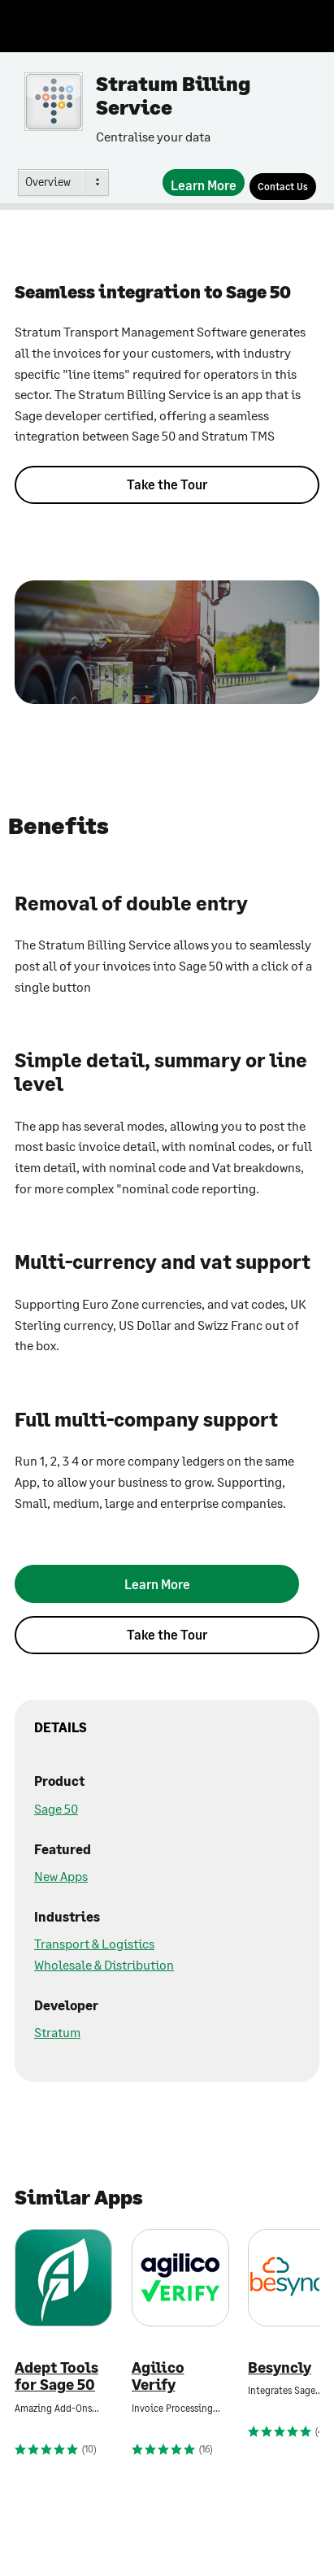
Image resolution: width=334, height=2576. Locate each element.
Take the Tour (167, 484)
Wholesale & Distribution (104, 1964)
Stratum (57, 2032)
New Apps (61, 1875)
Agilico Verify (158, 2376)
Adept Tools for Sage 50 (56, 2376)
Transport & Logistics (94, 1943)
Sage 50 (56, 1808)
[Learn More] (204, 182)
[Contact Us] (282, 186)
